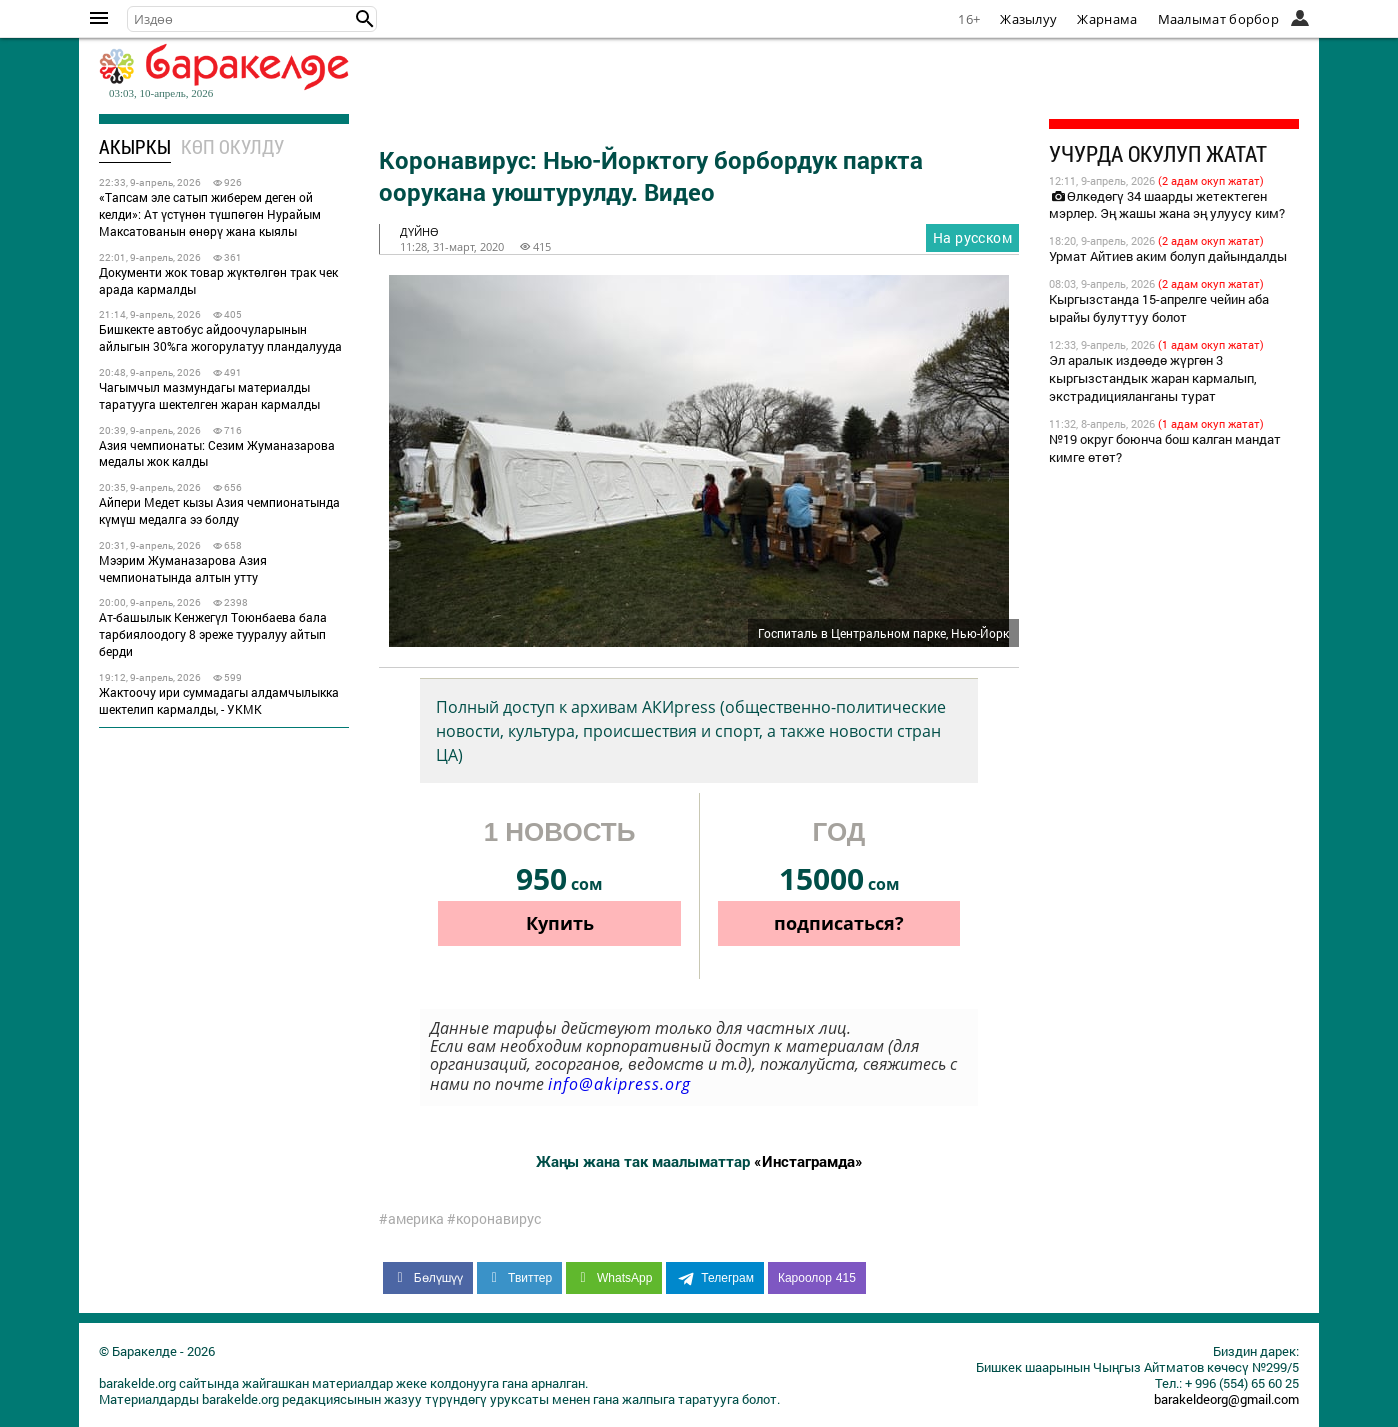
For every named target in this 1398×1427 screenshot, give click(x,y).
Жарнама (1107, 19)
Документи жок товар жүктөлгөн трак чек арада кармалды (218, 280)
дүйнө (419, 231)
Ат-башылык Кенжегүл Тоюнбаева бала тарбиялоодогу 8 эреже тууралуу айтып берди (213, 634)
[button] (365, 19)
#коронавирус (494, 1219)
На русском (972, 237)
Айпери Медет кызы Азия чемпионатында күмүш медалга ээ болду (219, 510)
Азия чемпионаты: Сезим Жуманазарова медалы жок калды (217, 453)
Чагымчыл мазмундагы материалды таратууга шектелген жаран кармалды (209, 395)
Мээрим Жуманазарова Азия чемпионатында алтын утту (183, 568)
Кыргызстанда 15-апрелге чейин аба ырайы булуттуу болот (1159, 308)
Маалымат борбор (1219, 19)
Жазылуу (1028, 19)
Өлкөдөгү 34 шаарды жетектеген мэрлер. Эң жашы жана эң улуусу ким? (1167, 205)
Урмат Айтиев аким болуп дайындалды (1168, 256)
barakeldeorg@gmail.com (1226, 1399)
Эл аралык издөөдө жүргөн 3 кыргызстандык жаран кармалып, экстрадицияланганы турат (1153, 378)
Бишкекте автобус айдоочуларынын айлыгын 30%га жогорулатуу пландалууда (220, 337)
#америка (411, 1219)
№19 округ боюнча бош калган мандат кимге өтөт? (1165, 448)
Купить (560, 923)
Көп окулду (232, 146)
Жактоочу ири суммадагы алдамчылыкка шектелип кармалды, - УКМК (219, 700)
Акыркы (135, 146)
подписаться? (839, 923)
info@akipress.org (619, 1084)
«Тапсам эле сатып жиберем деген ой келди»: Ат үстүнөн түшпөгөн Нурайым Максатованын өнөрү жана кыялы (210, 214)
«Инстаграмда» (808, 1161)
